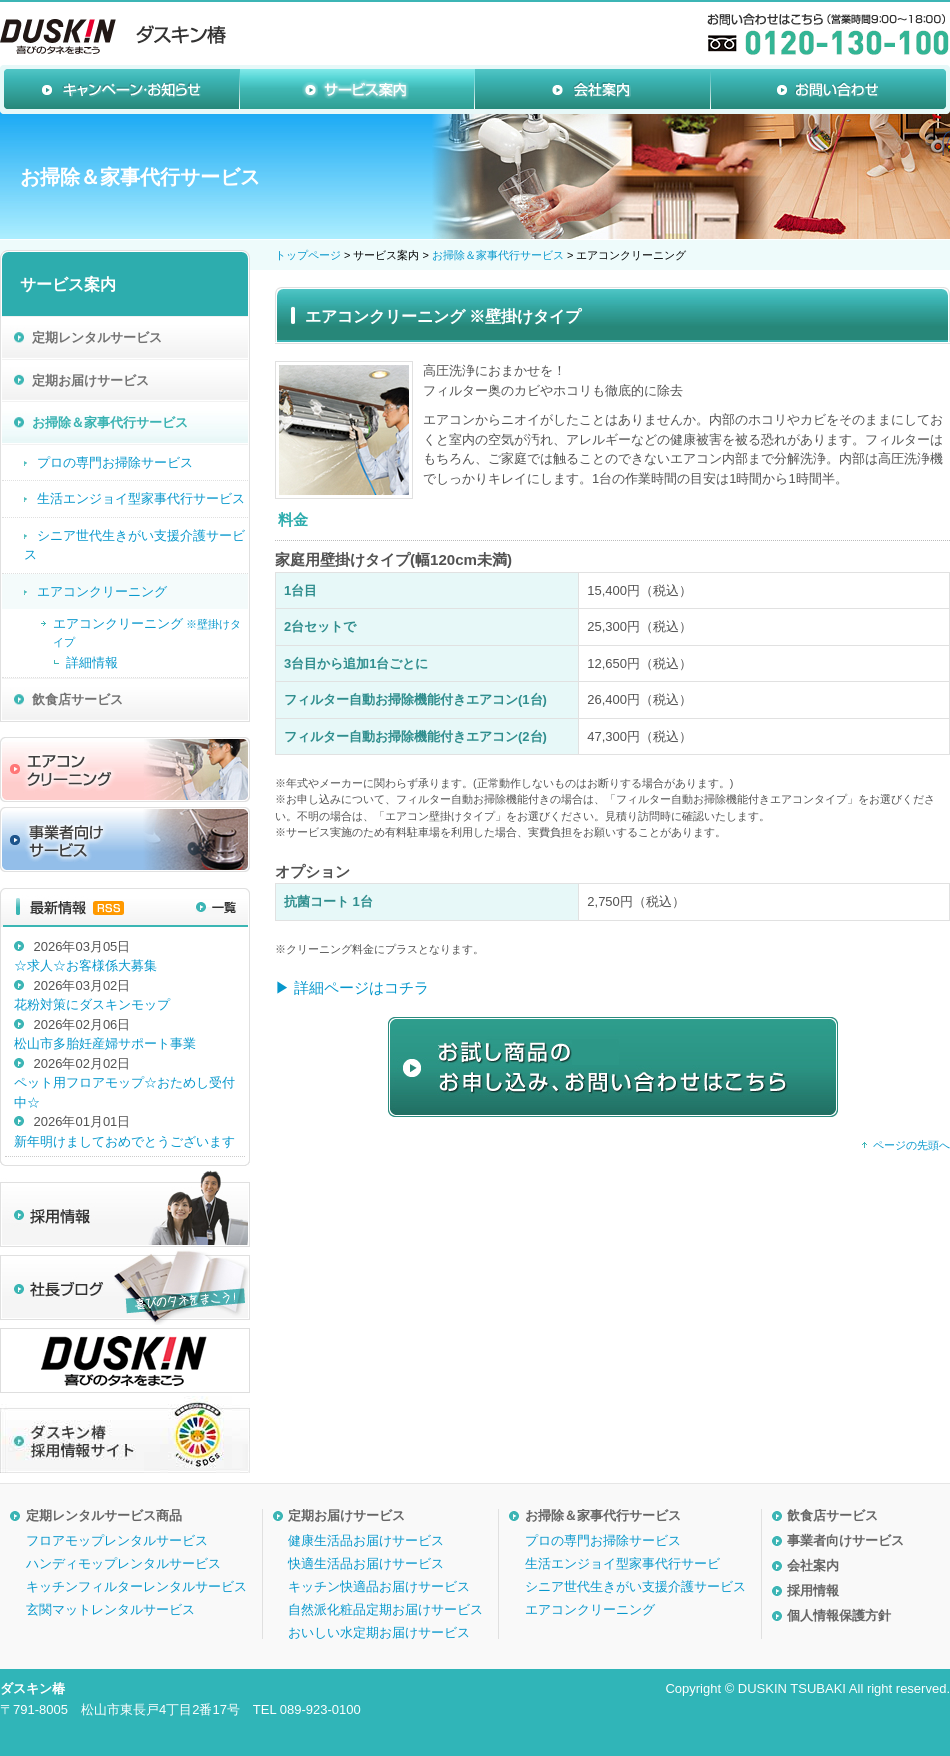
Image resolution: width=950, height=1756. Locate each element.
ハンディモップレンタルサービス (123, 1563)
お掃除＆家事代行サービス (498, 255)
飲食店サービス (832, 1515)
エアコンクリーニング (590, 1609)
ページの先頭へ (911, 1145)
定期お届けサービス (346, 1515)
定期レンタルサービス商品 (104, 1515)
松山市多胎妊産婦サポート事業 (105, 1043)
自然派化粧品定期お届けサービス (385, 1609)
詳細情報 (92, 662)
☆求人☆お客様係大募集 (85, 965)
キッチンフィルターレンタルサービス (136, 1586)
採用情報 (813, 1590)
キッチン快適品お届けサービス (379, 1586)
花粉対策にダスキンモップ (92, 1004)
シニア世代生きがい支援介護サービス (635, 1586)
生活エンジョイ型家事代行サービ (622, 1563)
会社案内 (813, 1565)
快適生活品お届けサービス (366, 1563)
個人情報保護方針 (839, 1615)
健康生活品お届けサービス (366, 1540)
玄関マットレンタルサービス (110, 1609)
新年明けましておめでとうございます (124, 1141)
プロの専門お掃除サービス (603, 1540)
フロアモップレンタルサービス (117, 1540)
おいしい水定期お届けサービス (379, 1632)
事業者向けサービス (845, 1540)
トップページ (308, 255)
